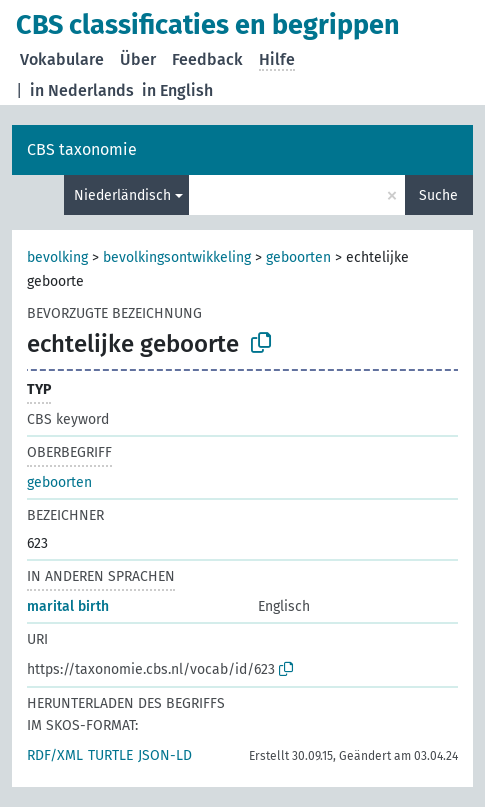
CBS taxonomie (82, 149)
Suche (438, 195)
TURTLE (110, 755)
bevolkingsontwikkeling (177, 257)
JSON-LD (165, 755)
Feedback (207, 59)
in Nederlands (82, 90)
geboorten (298, 257)
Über (138, 59)
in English (177, 90)
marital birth (68, 606)
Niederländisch (122, 195)
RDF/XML (55, 755)
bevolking (57, 257)
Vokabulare (62, 59)
